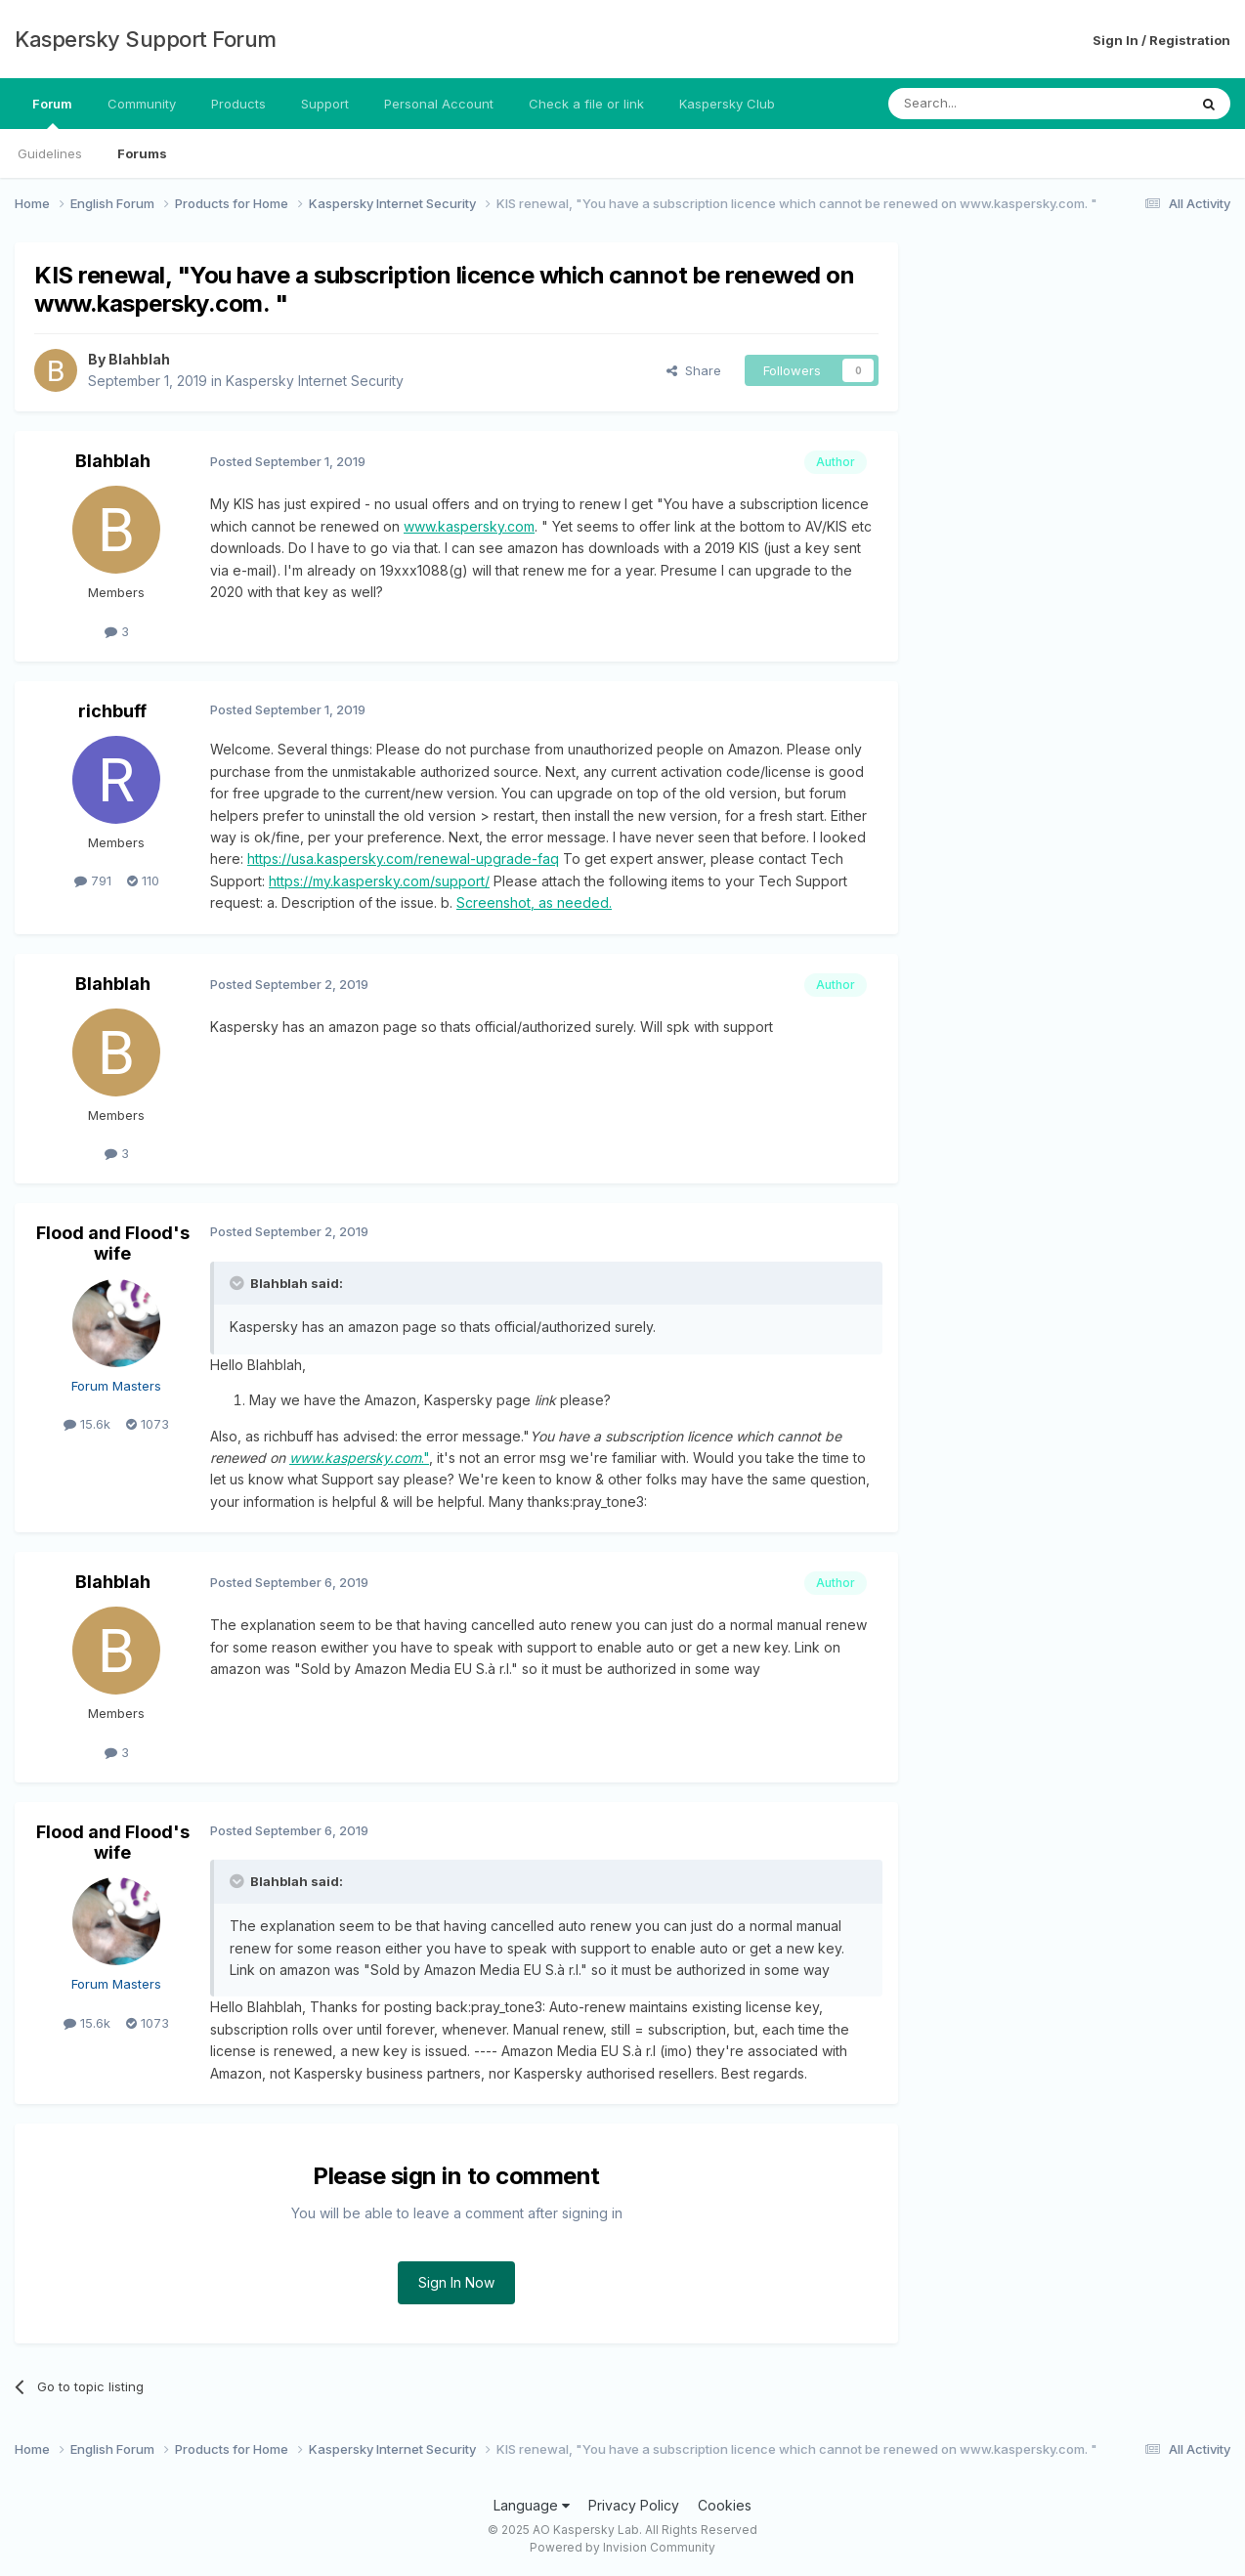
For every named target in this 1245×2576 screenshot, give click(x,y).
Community (141, 103)
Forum (52, 112)
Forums (142, 153)
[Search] (988, 103)
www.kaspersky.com (469, 526)
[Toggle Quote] (238, 1283)
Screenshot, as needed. (534, 902)
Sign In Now (456, 2282)
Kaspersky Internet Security (315, 380)
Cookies (724, 2505)
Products (238, 103)
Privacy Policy (633, 2505)
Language (532, 2505)
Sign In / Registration (1161, 40)
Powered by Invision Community (622, 2547)
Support (325, 103)
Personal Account (439, 103)
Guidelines (50, 153)
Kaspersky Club (727, 103)
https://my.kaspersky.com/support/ (379, 881)
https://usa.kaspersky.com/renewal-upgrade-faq (403, 858)
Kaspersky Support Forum (146, 39)
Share (693, 370)
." (425, 1457)
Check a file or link (586, 103)
